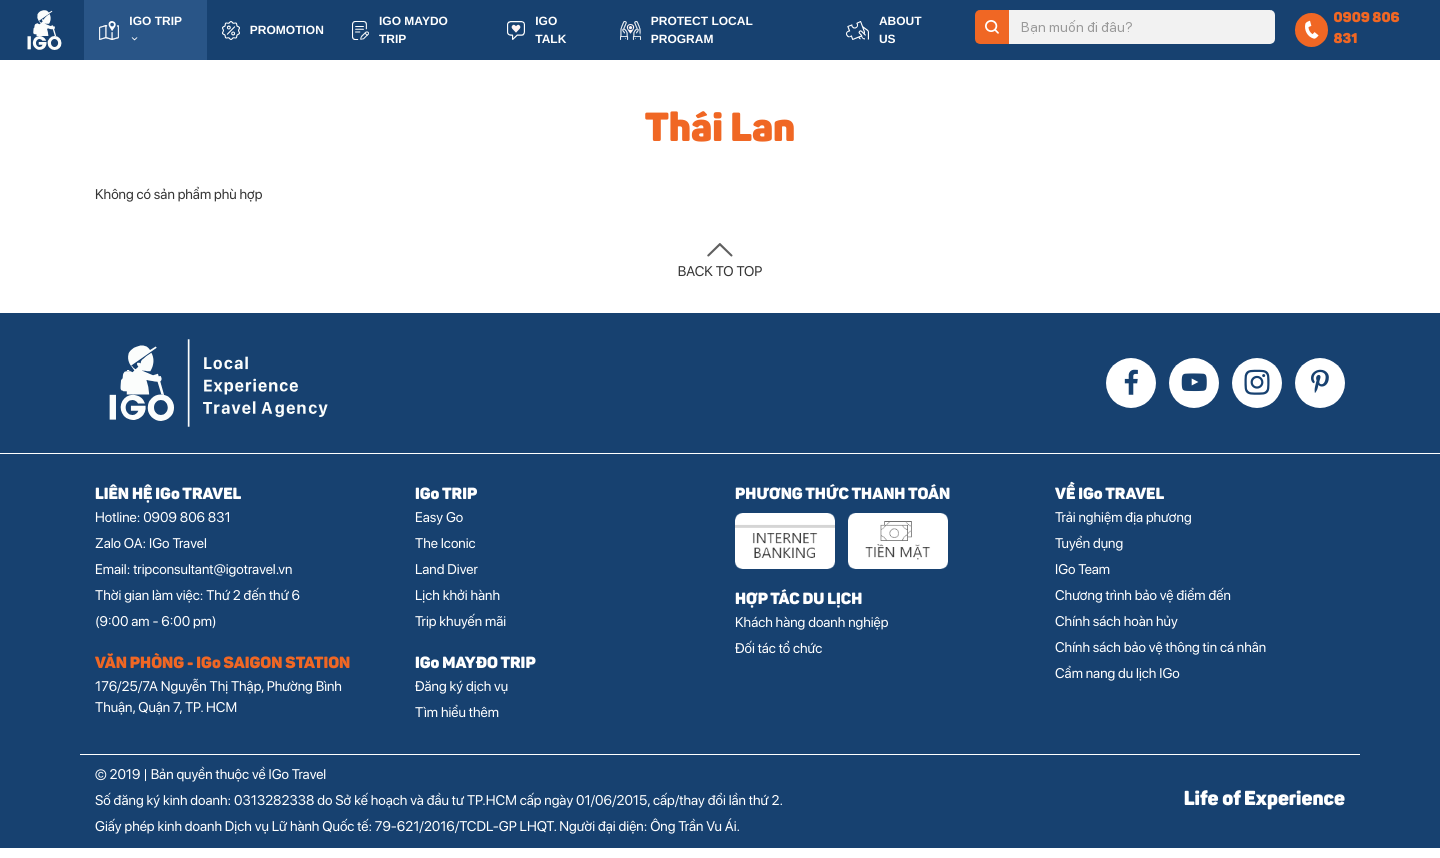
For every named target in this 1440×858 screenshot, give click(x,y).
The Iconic (445, 554)
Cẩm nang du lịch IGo (1117, 684)
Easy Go (439, 528)
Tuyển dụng (1089, 554)
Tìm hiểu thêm (457, 723)
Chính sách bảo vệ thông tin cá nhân (1160, 658)
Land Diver (446, 580)
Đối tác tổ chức (778, 659)
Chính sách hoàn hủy (1116, 632)
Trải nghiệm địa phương (1123, 528)
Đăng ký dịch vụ (461, 697)
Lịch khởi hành (457, 606)
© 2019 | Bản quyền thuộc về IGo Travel (210, 785)
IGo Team (1082, 580)
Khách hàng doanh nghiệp (811, 633)
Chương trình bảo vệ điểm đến (1143, 606)
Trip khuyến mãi (460, 632)
